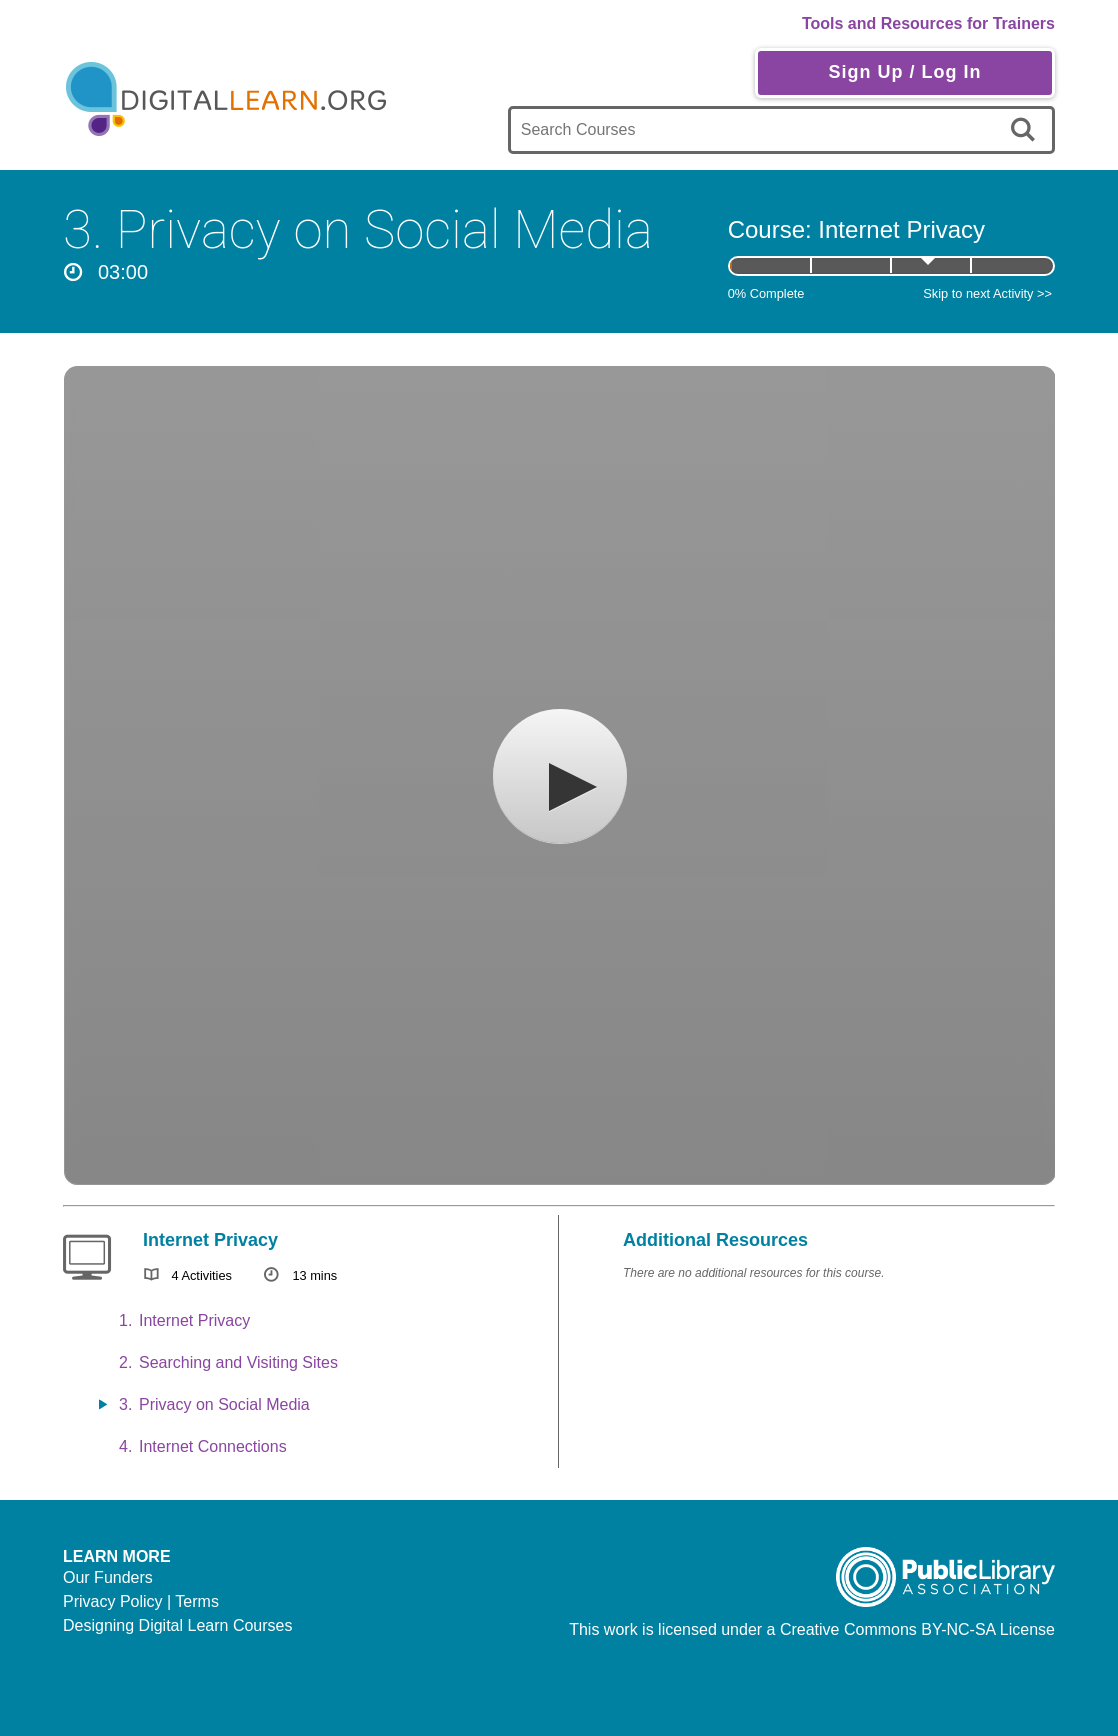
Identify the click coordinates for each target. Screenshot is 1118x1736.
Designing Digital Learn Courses (177, 1625)
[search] (1026, 130)
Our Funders (108, 1577)
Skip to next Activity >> (987, 293)
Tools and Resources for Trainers (928, 23)
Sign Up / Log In (904, 72)
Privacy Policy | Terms (141, 1601)
